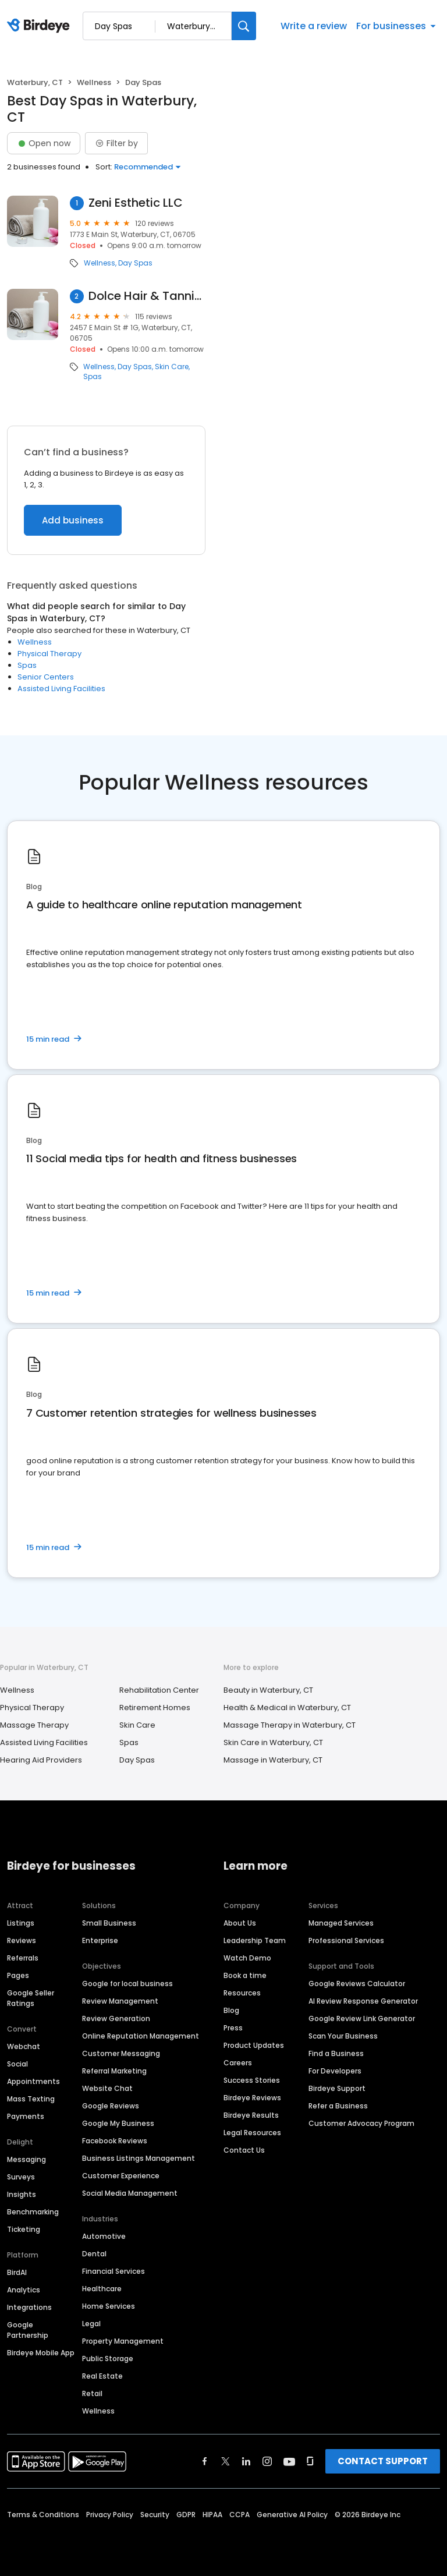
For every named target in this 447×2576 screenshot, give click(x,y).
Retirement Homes (154, 1707)
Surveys (21, 2177)
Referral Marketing (114, 2071)
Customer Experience (120, 2176)
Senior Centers (45, 676)
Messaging (26, 2159)
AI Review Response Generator (363, 2001)
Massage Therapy (34, 1725)
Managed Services (341, 1923)
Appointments (33, 2081)
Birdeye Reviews (252, 2098)
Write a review (314, 26)
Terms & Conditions (43, 2515)
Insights (21, 2194)
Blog (231, 2010)
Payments (25, 2116)
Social (17, 2064)
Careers (238, 2063)
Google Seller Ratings (30, 1998)
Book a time (245, 1975)
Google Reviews (110, 2106)
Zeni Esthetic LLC (135, 203)
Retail (92, 2393)
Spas (92, 376)
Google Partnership (27, 2330)
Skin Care (172, 366)
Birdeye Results (251, 2115)
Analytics (23, 2290)
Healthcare (102, 2289)
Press (233, 2028)
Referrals (22, 1958)
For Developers (334, 2071)
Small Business (109, 1923)
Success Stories (252, 2080)
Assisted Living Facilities (61, 688)
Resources (242, 1993)
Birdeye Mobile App (40, 2353)
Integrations (29, 2307)
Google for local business (127, 1983)
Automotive (104, 2236)
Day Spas (135, 263)
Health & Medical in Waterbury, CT (287, 1707)
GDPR (186, 2515)
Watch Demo (247, 1958)
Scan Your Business (343, 2036)
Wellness (94, 82)
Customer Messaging (121, 2053)
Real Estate (102, 2376)
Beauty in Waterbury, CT (268, 1690)
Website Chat (107, 2088)
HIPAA (212, 2515)
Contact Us (244, 2150)
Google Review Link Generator (361, 2018)
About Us (240, 1923)
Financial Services (113, 2271)
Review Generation (116, 2018)
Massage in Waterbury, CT (273, 1759)
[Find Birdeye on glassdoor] (310, 2461)
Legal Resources (252, 2133)
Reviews (21, 1940)
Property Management (123, 2341)
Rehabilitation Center (159, 1690)
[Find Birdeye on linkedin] (246, 2461)
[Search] (244, 26)
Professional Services (346, 1940)
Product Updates (254, 2045)
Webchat (23, 2046)
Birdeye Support (337, 2088)
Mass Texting (31, 2099)
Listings (20, 1923)
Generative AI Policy (292, 2515)
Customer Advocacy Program (361, 2123)
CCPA (239, 2515)
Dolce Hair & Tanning (147, 296)
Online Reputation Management (140, 2036)
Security (154, 2515)
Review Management (120, 2001)
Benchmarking (33, 2212)
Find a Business (336, 2053)
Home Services (108, 2306)
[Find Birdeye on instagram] (267, 2461)
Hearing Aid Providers (41, 1759)
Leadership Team (255, 1940)
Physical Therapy (49, 653)
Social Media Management (130, 2193)
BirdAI (17, 2272)
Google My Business (118, 2123)
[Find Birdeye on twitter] (225, 2461)
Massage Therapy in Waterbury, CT (290, 1725)
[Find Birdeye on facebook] (205, 2461)
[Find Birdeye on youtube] (289, 2461)
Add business (73, 520)
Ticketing (23, 2229)
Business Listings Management (138, 2158)
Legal (91, 2324)
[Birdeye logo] (40, 26)
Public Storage (107, 2358)
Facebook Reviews (114, 2141)
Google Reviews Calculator (356, 1983)
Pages (18, 1975)
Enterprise (100, 1940)
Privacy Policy (109, 2515)
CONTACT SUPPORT (383, 2461)
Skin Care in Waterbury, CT (273, 1742)
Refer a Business (338, 2106)
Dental (94, 2254)
